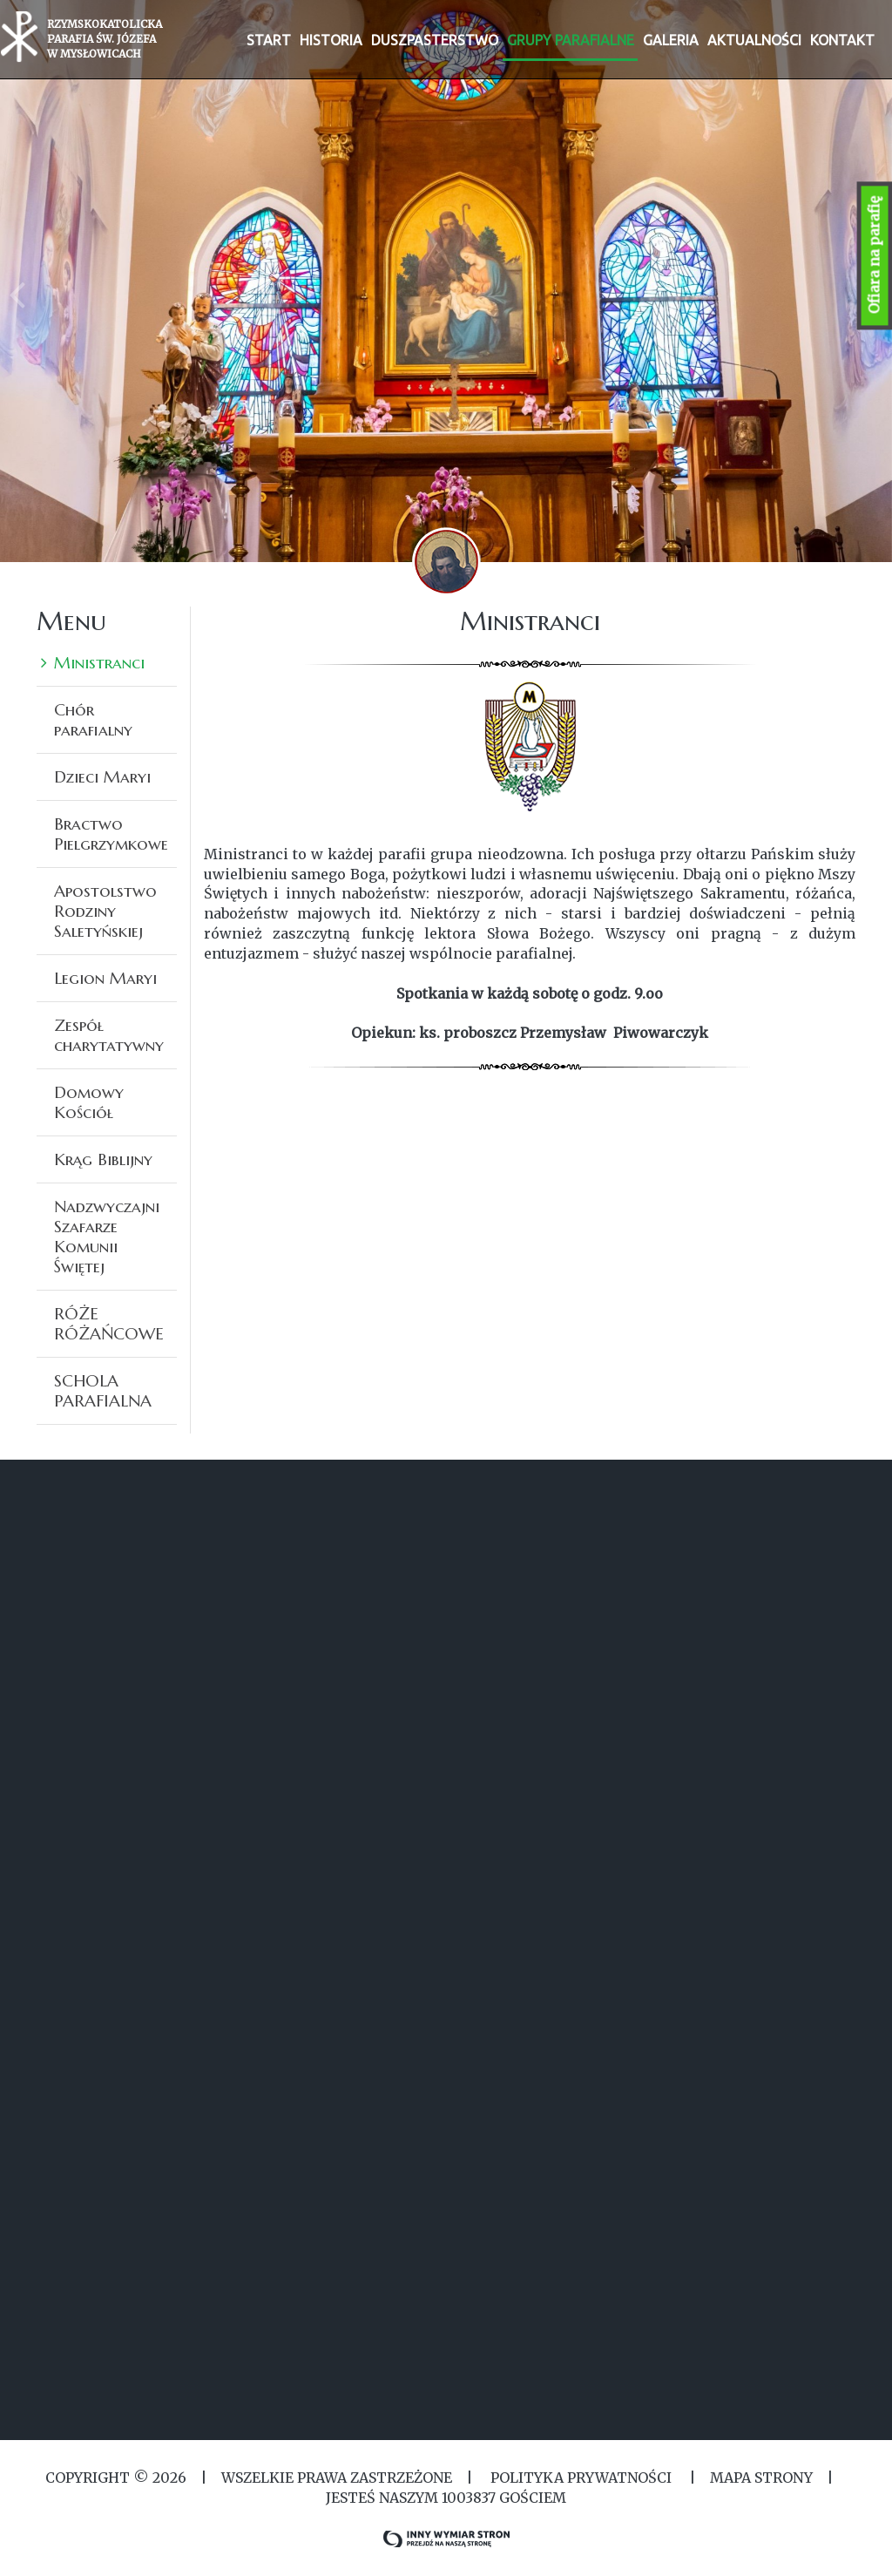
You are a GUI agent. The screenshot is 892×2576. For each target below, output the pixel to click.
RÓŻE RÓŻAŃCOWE (109, 1323)
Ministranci (99, 662)
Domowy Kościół (89, 1101)
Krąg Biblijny (103, 1159)
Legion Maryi (105, 977)
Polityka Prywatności (581, 2477)
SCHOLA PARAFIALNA (103, 1390)
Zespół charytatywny (109, 1034)
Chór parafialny (93, 719)
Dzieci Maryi (102, 776)
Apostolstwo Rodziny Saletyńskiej (105, 910)
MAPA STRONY (761, 2477)
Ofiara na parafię (874, 256)
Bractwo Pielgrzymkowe (111, 833)
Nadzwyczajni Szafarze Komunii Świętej (106, 1236)
